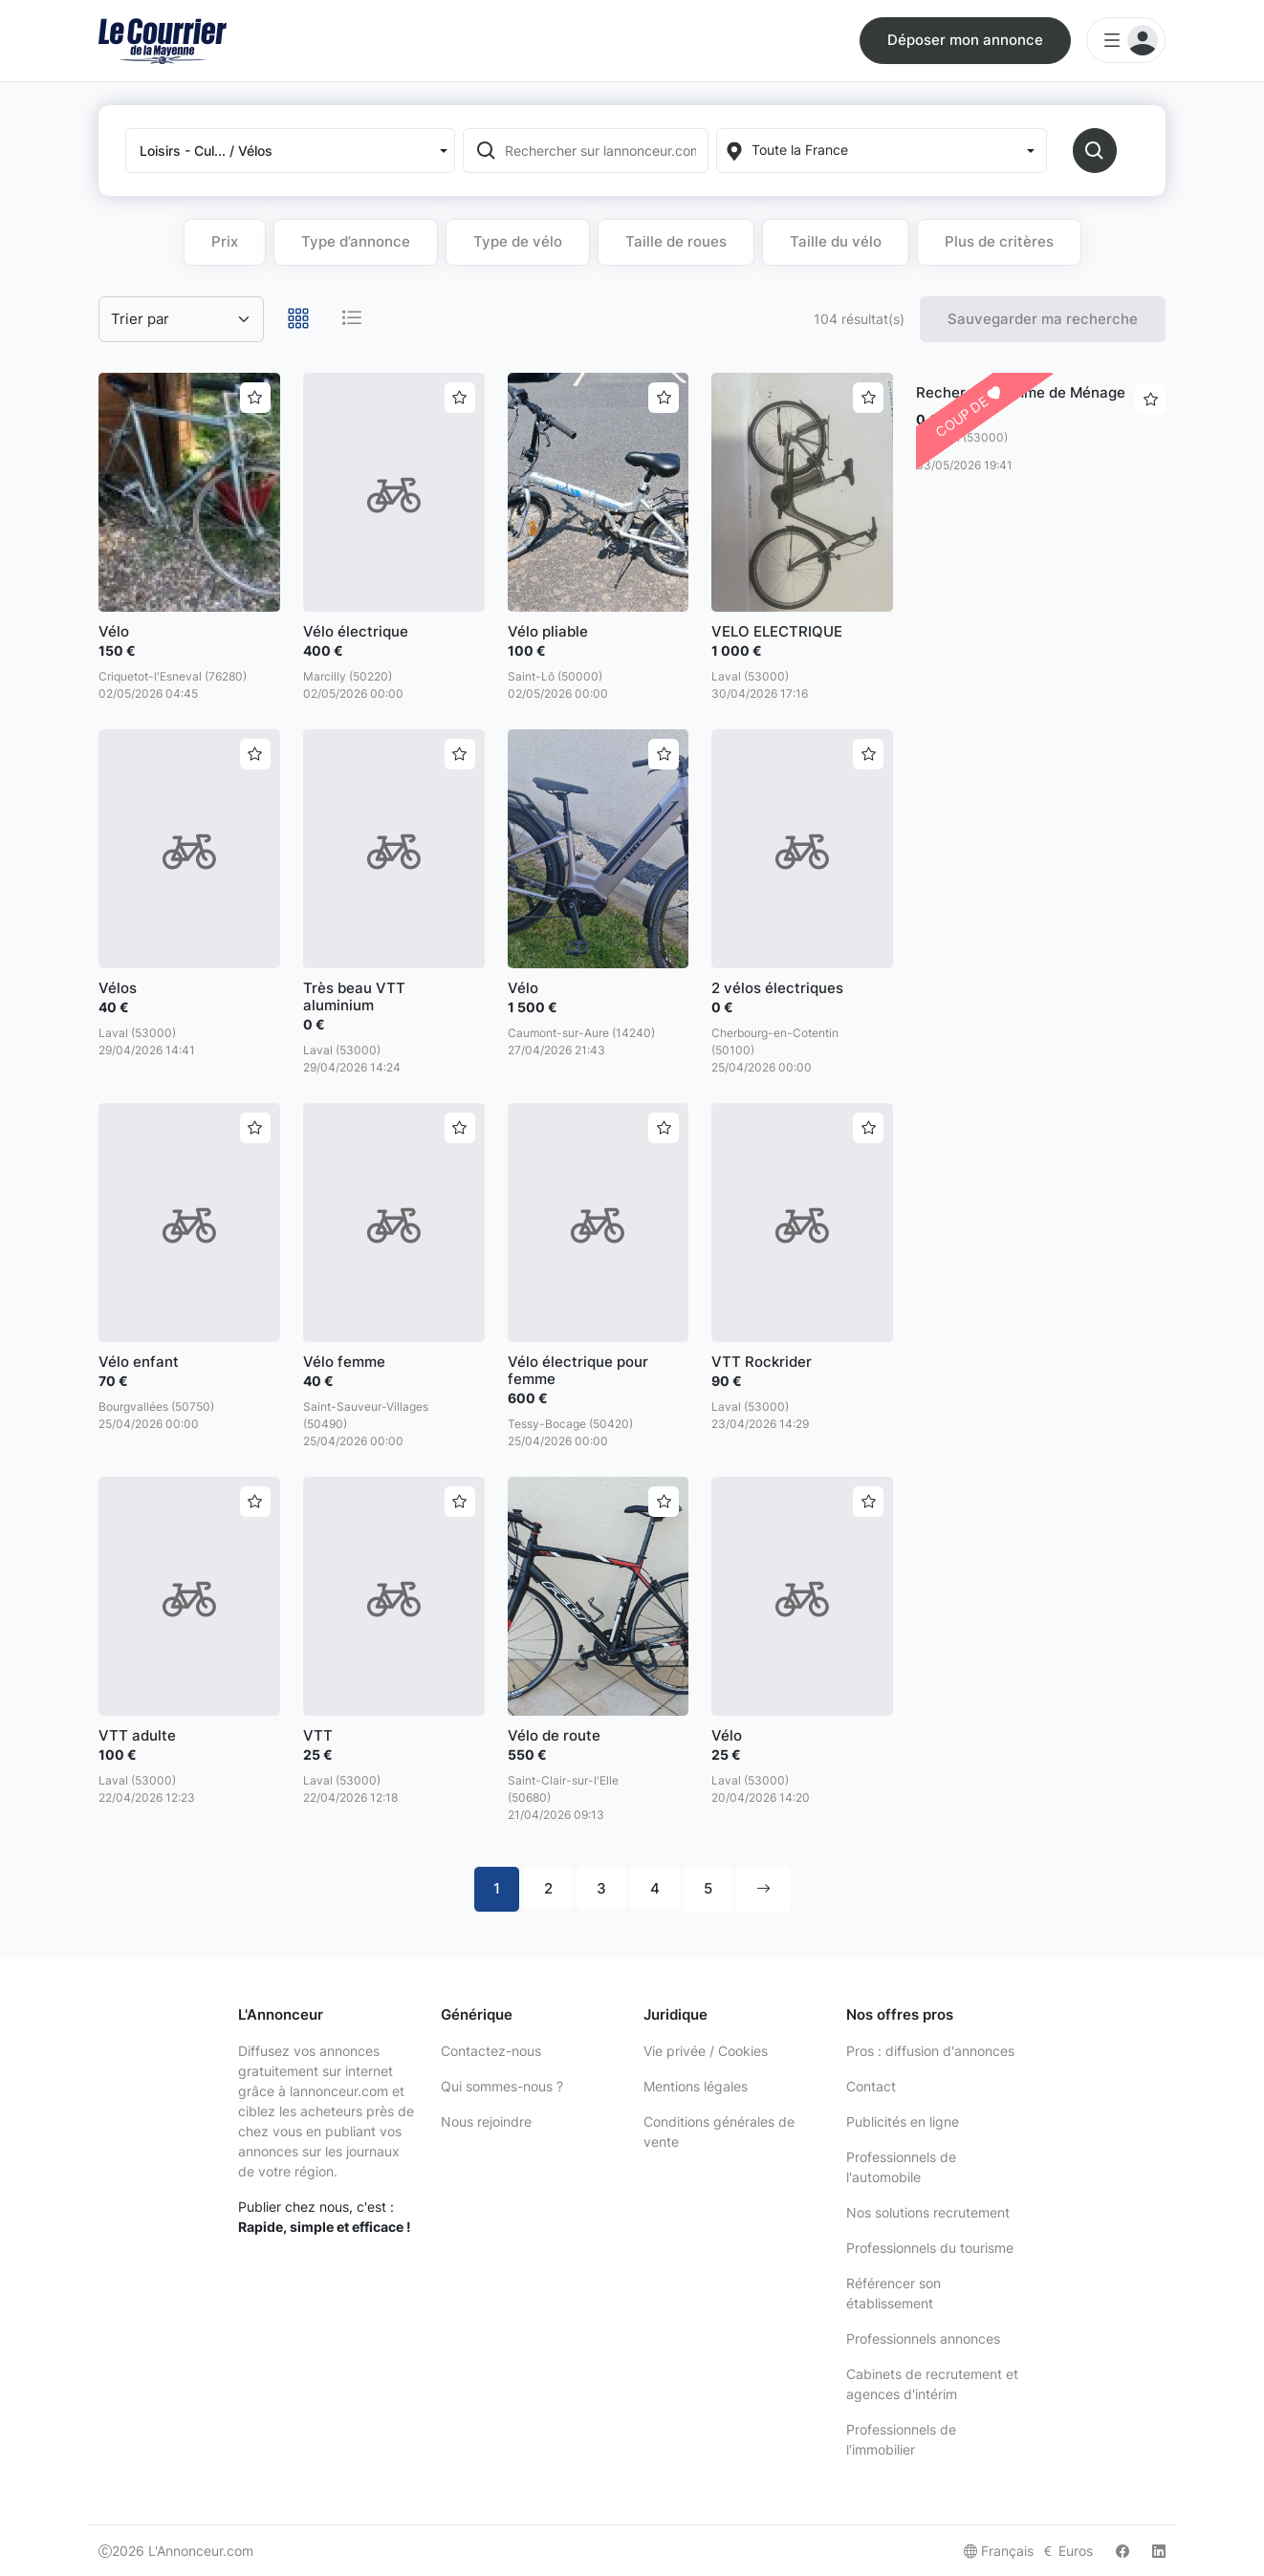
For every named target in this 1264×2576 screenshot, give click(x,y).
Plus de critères (999, 241)
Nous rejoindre (486, 2121)
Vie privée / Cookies (705, 2051)
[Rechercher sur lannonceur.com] (604, 150)
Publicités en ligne (902, 2121)
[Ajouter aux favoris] (255, 397)
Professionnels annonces (923, 2338)
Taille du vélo (836, 241)
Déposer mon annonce (965, 40)
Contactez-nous (491, 2051)
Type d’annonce (355, 241)
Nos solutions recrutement (928, 2212)
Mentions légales (695, 2086)
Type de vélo (517, 241)
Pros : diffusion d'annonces (930, 2051)
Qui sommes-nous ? (502, 2086)
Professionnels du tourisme (929, 2248)
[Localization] (881, 150)
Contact (871, 2086)
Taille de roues (676, 241)
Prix (224, 241)
